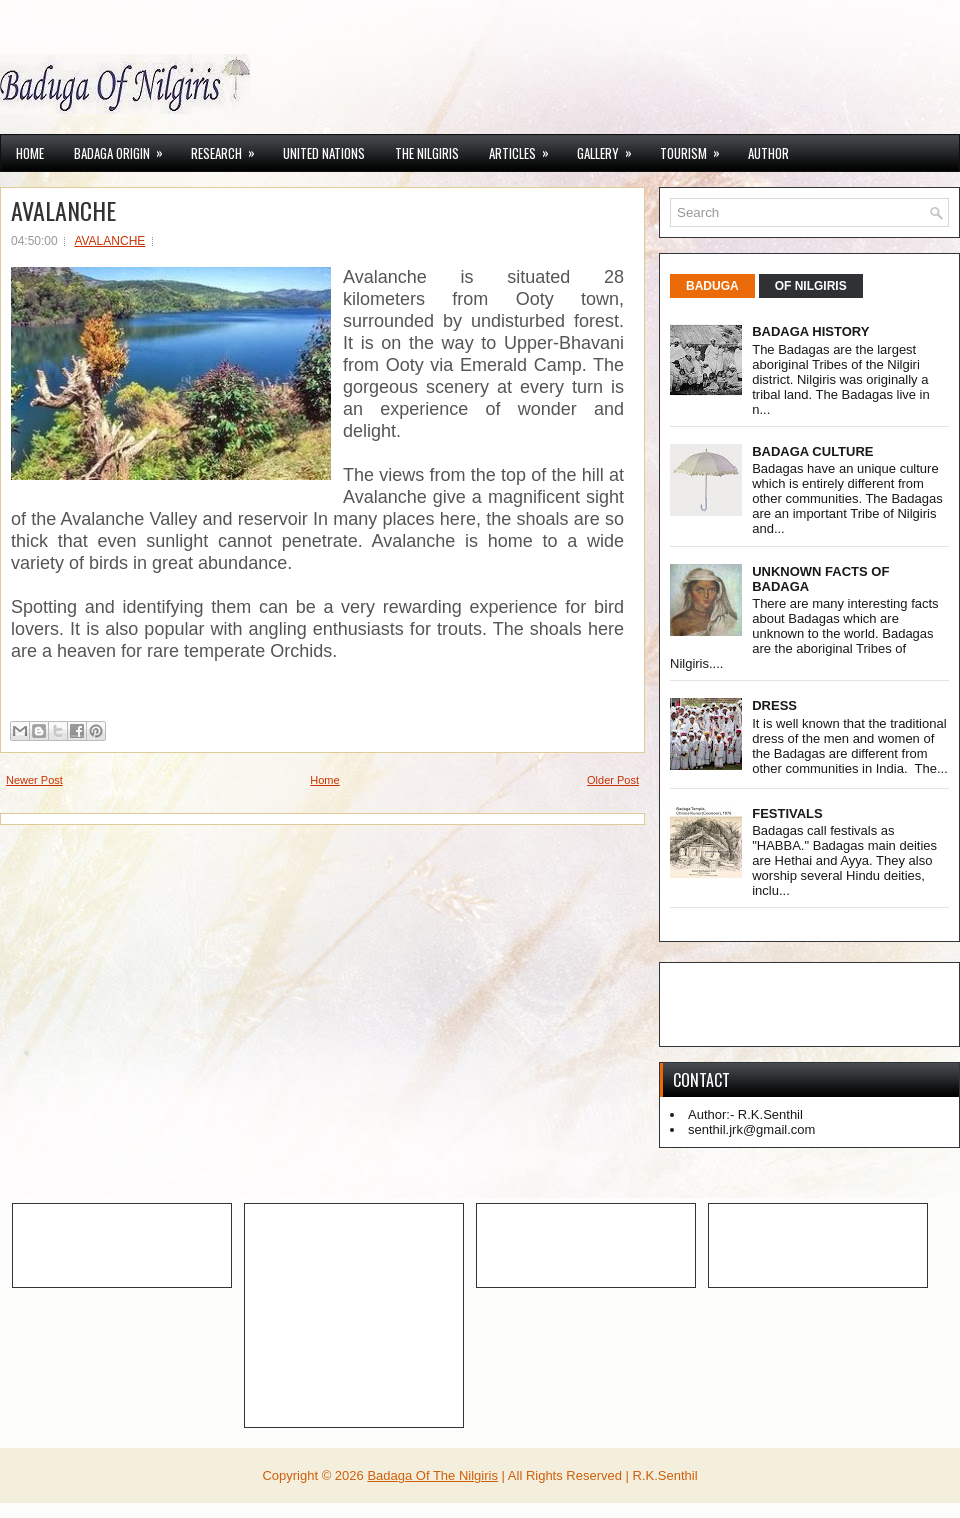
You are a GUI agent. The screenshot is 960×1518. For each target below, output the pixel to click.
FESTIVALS (787, 813)
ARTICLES (525, 149)
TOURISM (696, 149)
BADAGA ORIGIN (125, 149)
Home (30, 153)
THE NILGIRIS (427, 153)
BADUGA (712, 286)
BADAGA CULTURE (812, 451)
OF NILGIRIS (811, 286)
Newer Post (34, 780)
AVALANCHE (63, 210)
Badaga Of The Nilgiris (432, 1475)
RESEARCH (229, 149)
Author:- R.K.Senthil (745, 1114)
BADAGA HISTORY (810, 331)
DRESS (774, 705)
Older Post (613, 780)
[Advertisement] (140, 1244)
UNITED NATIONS (324, 153)
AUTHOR (768, 153)
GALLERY (611, 149)
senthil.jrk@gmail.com (751, 1129)
